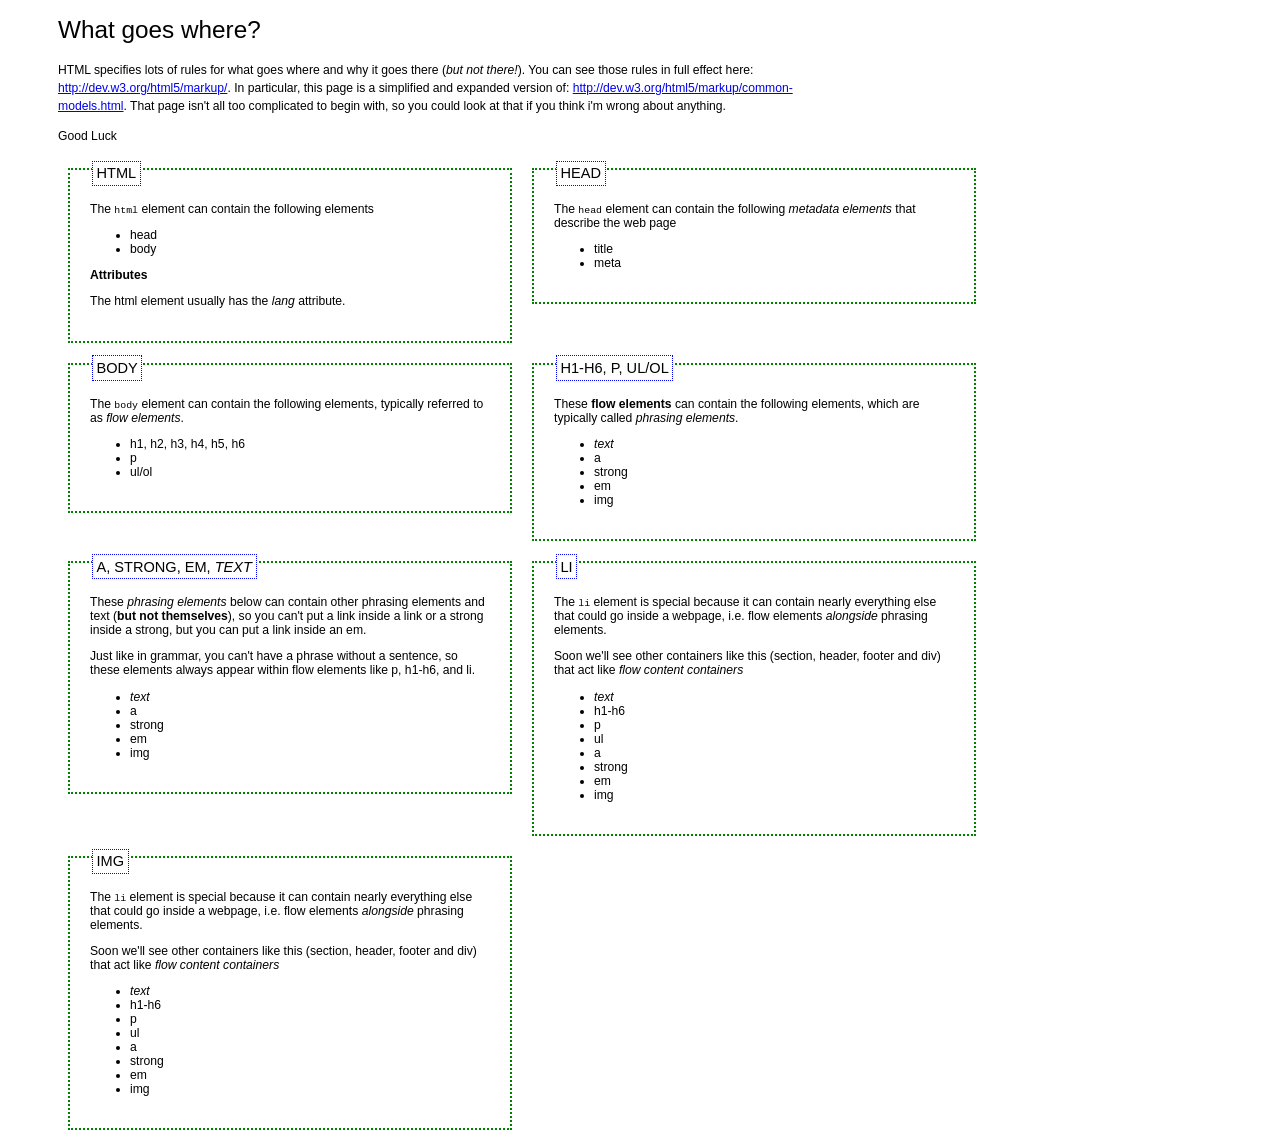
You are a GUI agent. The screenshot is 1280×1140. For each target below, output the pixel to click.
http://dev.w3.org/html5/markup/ (142, 88)
